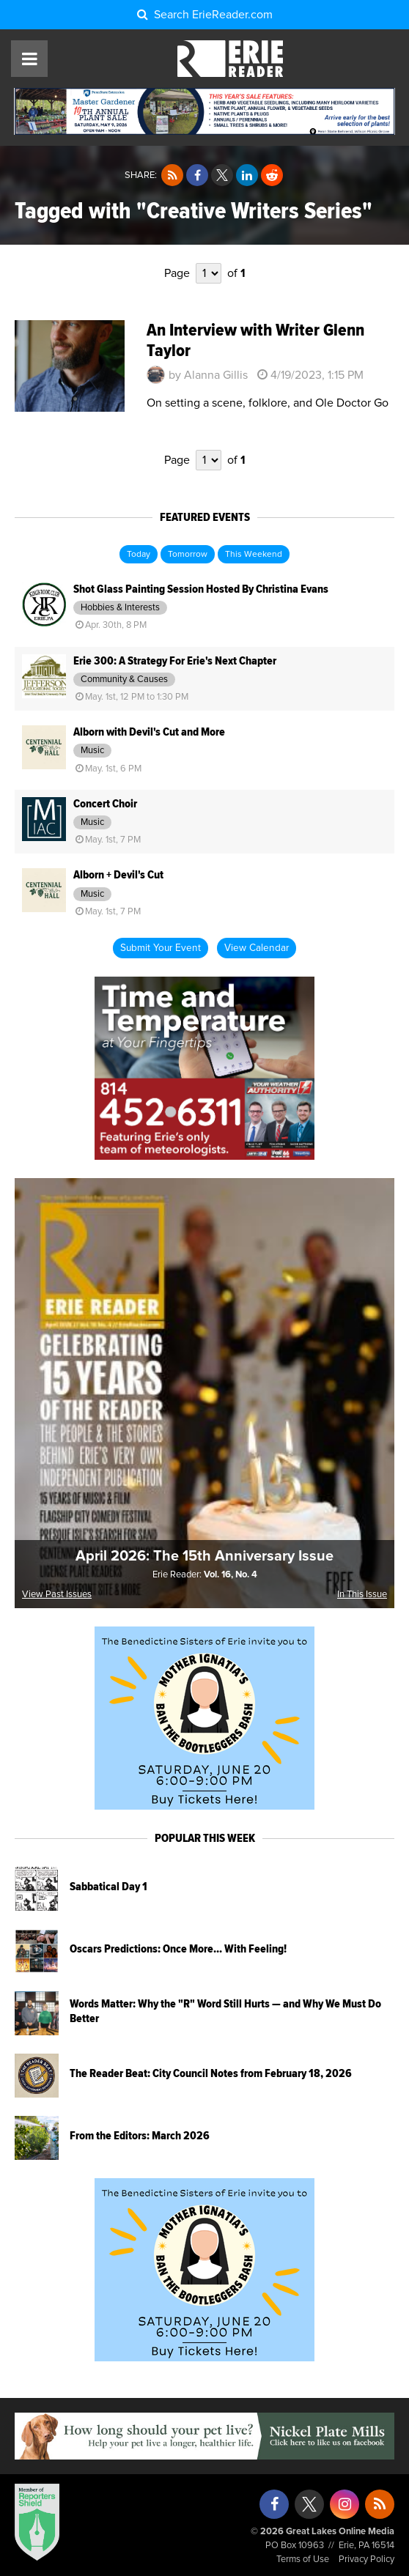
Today (138, 554)
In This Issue (362, 1594)
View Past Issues (57, 1594)
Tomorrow (187, 554)
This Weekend (253, 554)
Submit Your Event (160, 948)
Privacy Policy (366, 2559)
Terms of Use (302, 2559)
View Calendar (256, 948)
